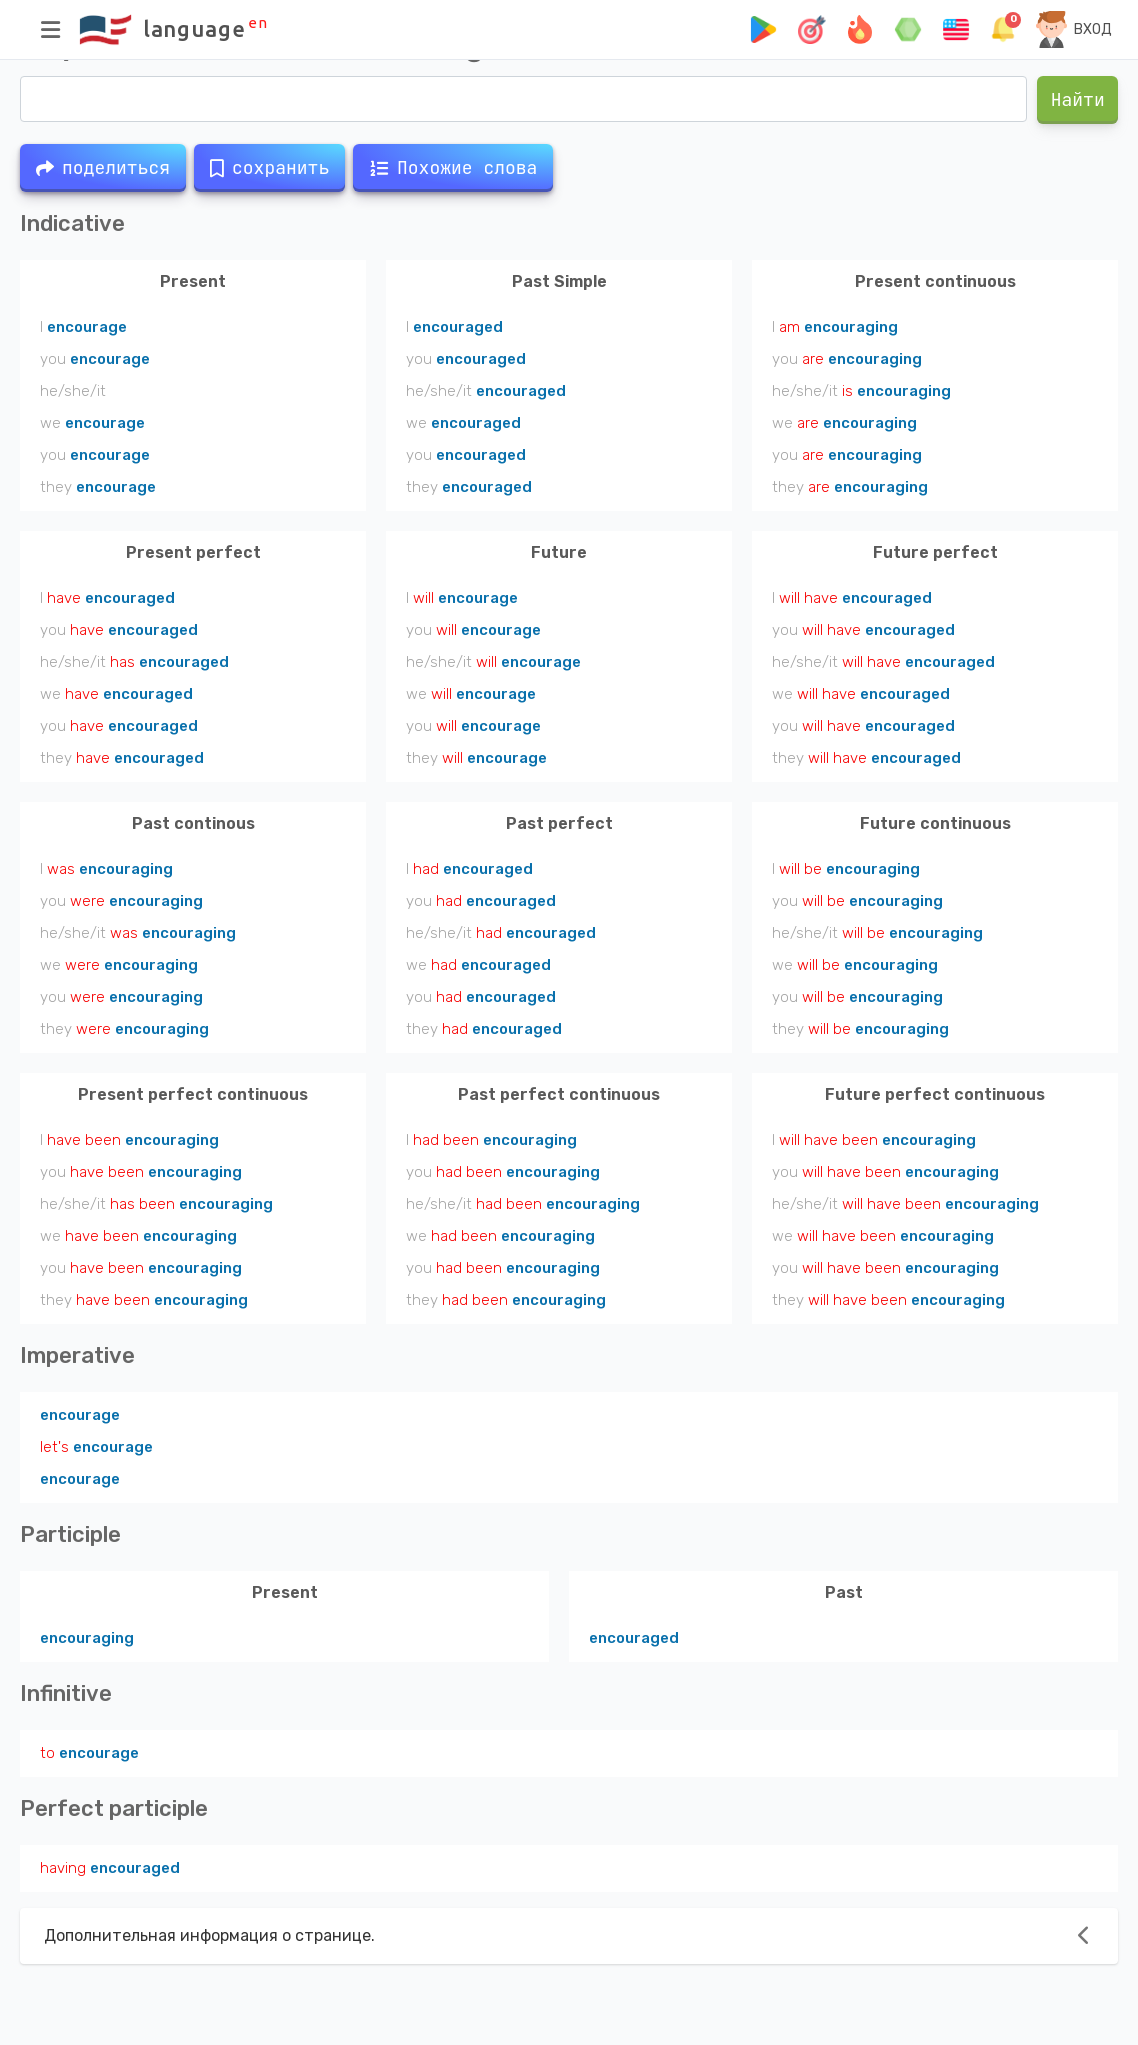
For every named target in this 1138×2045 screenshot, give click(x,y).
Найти (1077, 99)
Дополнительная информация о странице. (209, 1935)
